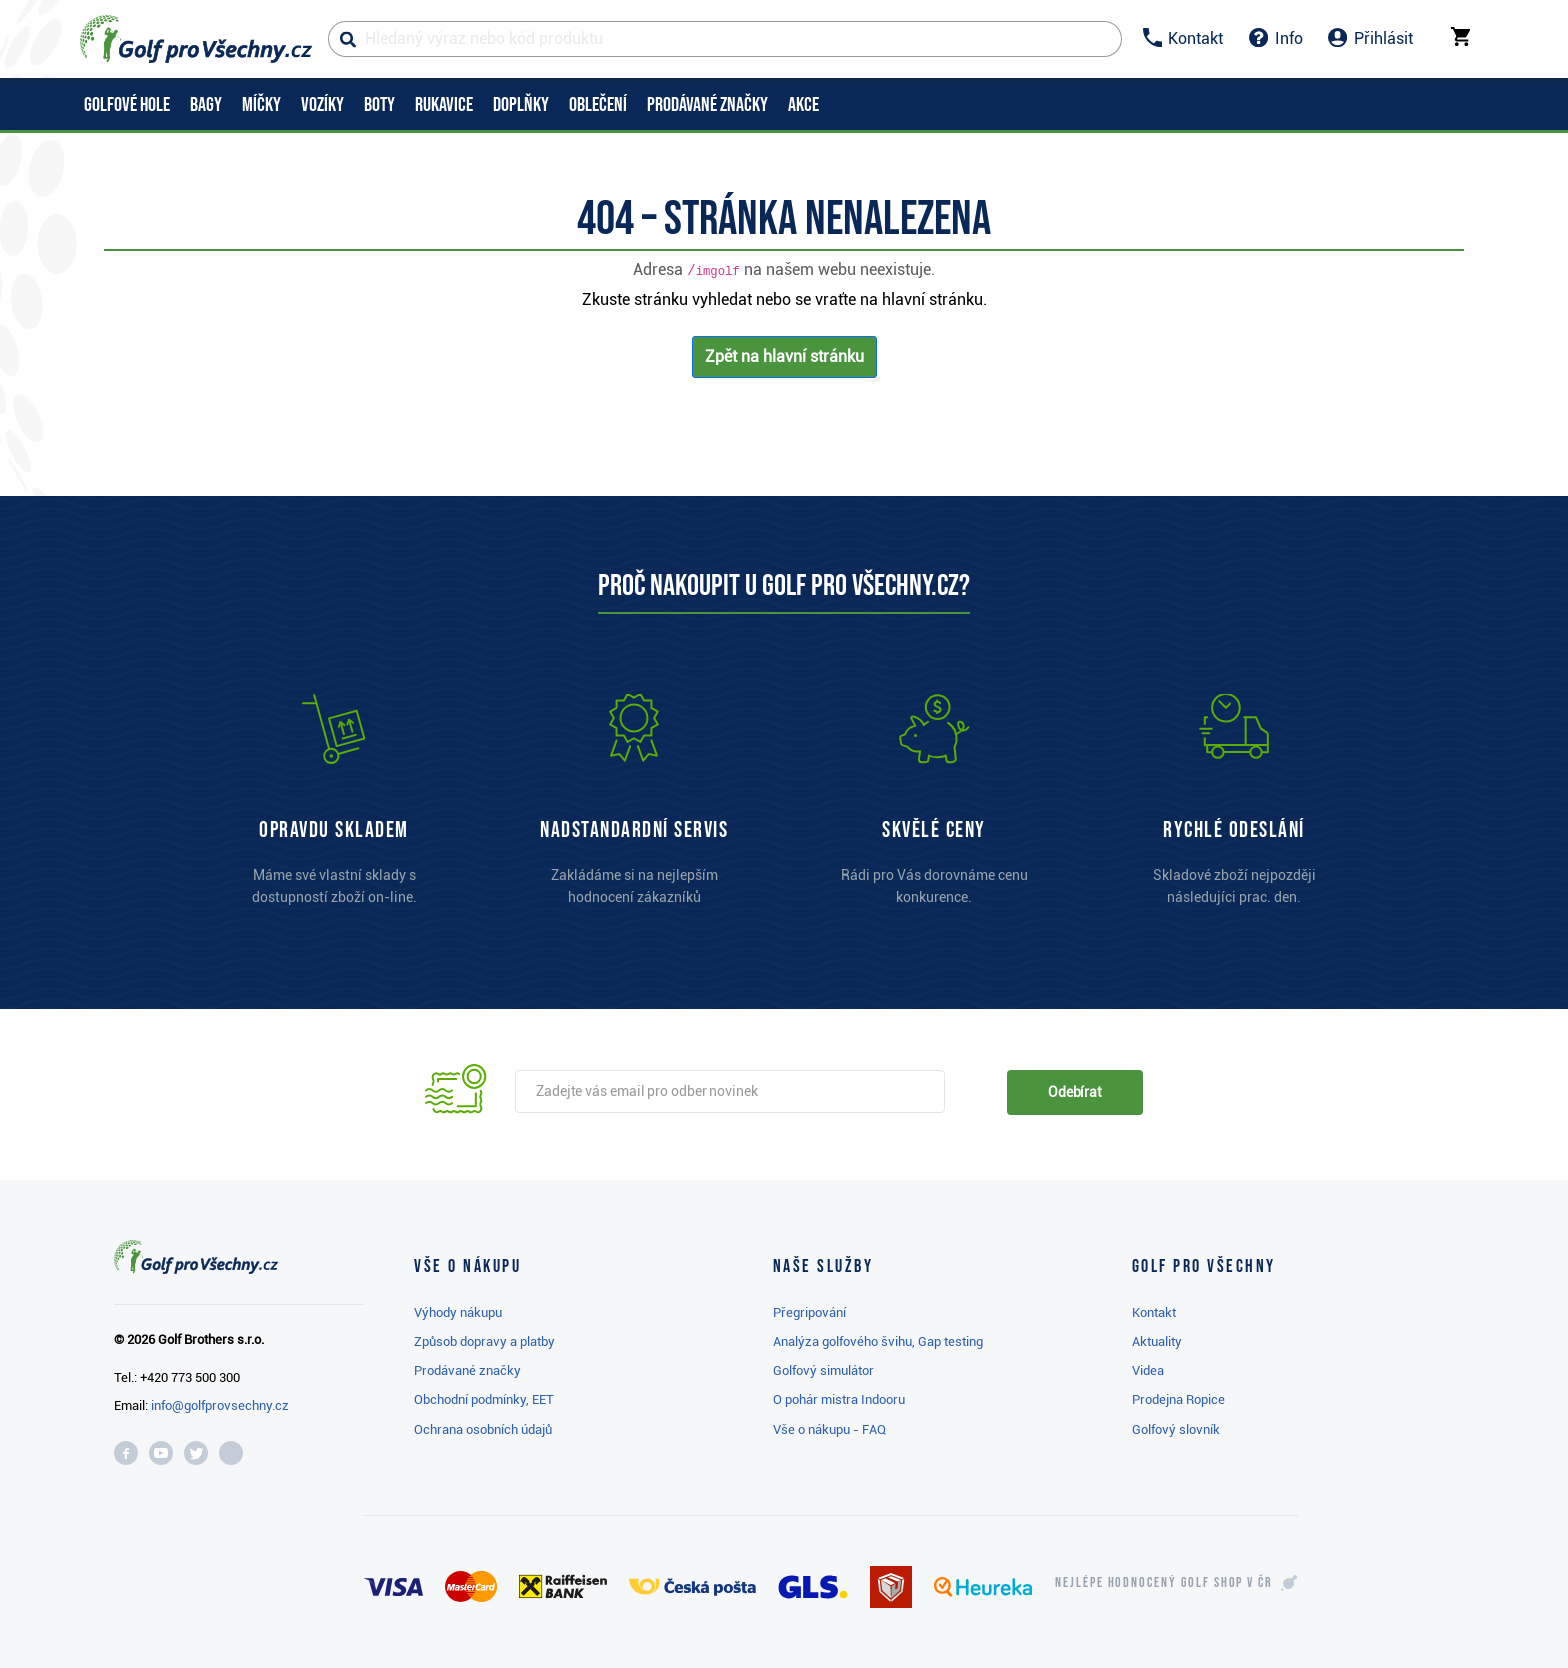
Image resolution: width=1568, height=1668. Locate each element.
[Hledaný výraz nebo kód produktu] (725, 39)
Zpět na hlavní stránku (784, 356)
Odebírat (1075, 1092)
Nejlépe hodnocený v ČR (1164, 1583)
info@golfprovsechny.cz (220, 1405)
